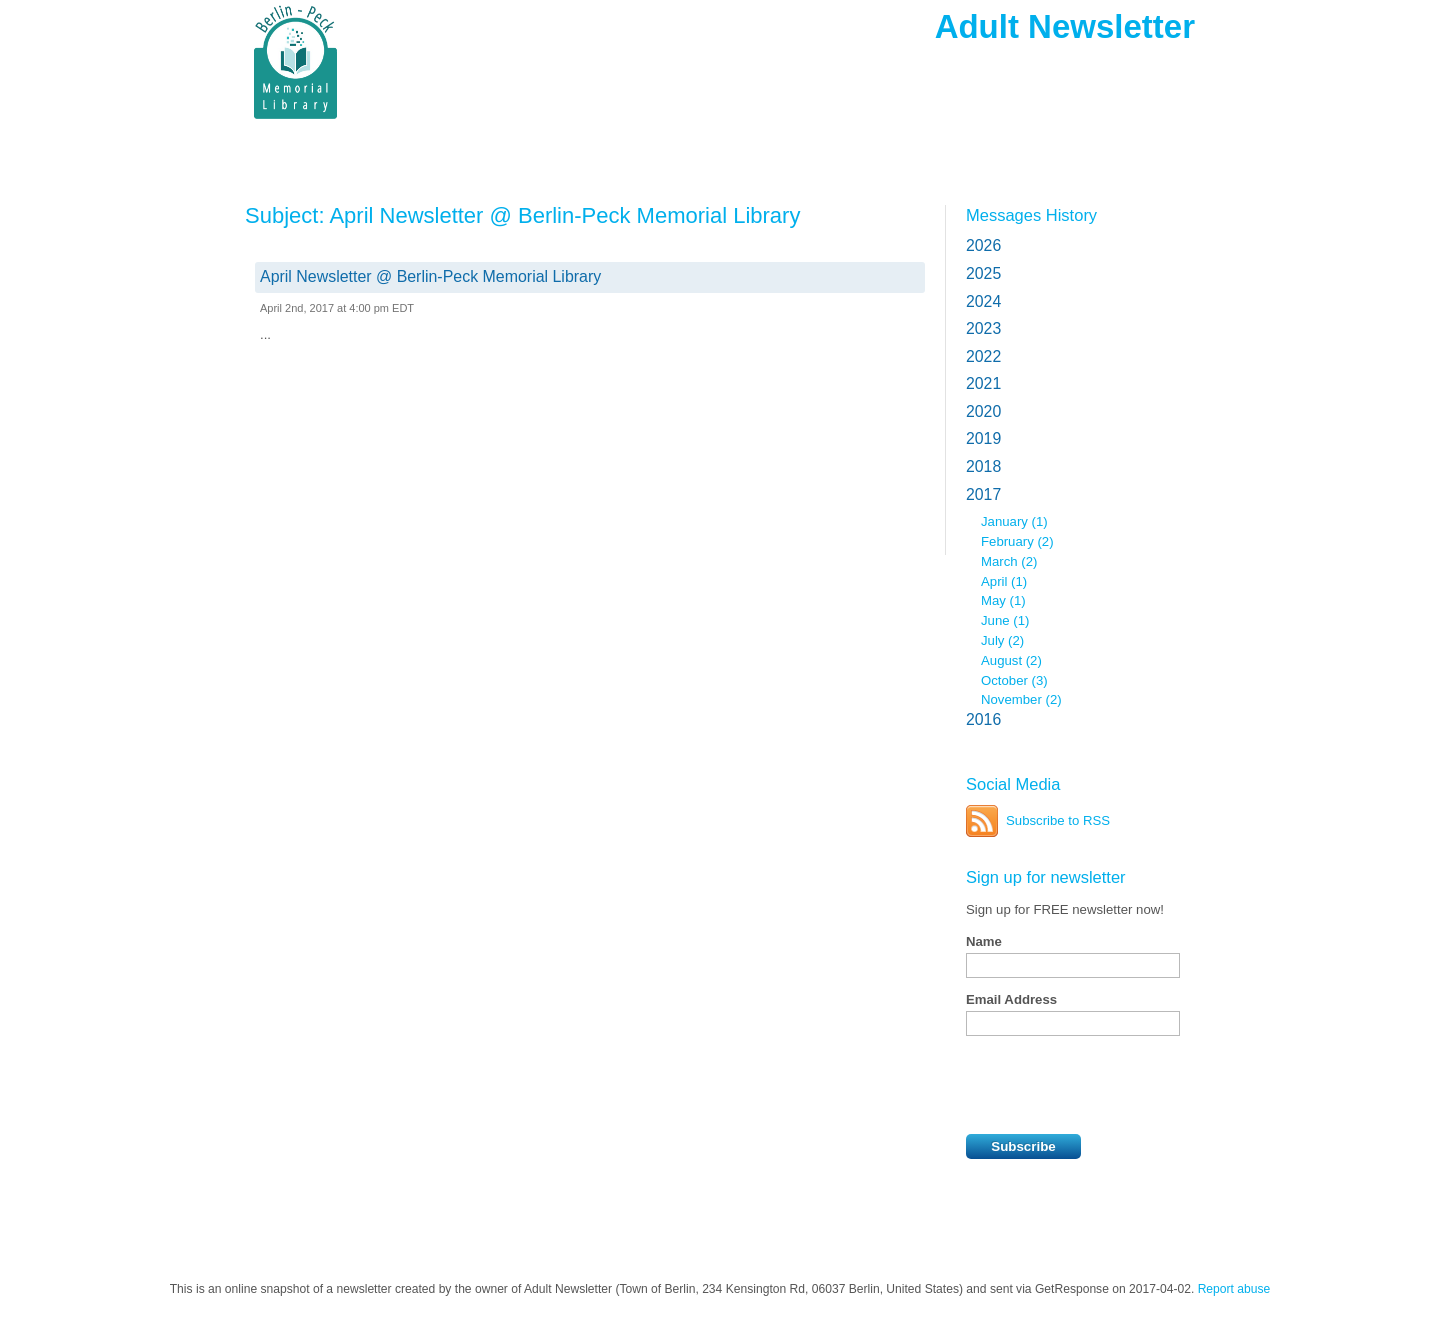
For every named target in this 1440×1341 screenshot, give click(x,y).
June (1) (1005, 620)
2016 (983, 719)
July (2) (1002, 640)
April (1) (1004, 581)
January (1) (1014, 521)
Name (984, 941)
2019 (983, 438)
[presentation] (1118, 1085)
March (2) (1009, 561)
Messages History (1031, 215)
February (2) (1017, 541)
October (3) (1014, 680)
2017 (983, 494)
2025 (983, 273)
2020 (983, 411)
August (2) (1011, 660)
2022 (983, 356)
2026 (983, 245)
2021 (983, 383)
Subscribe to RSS (1058, 820)
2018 (983, 466)
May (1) (1003, 600)
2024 (983, 301)
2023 (983, 328)
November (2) (1021, 699)
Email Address (1011, 999)
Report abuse (1234, 1289)
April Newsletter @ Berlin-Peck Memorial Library (430, 276)
